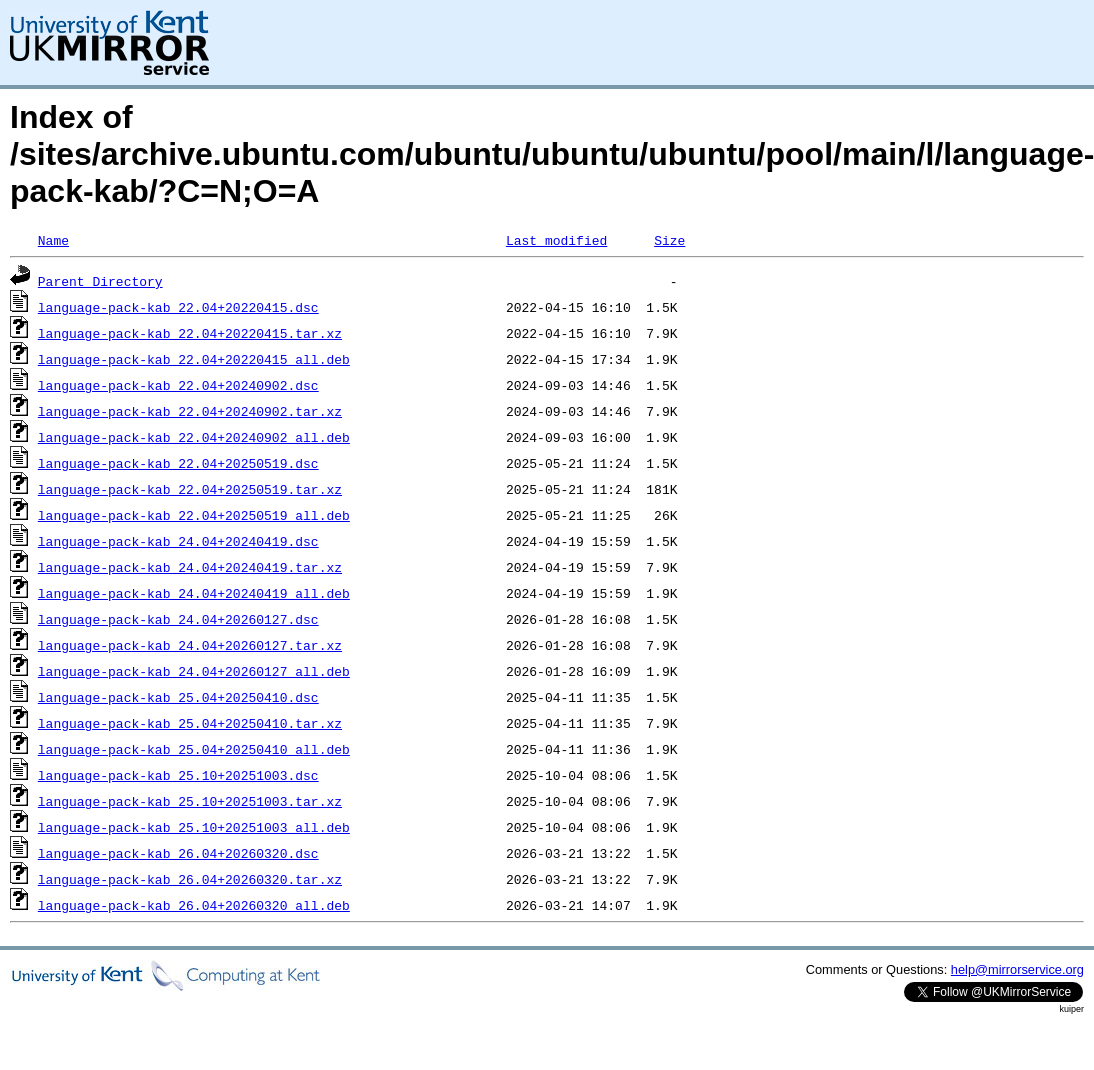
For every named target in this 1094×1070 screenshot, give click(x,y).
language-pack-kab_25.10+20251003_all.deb (194, 827)
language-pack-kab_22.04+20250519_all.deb (194, 515)
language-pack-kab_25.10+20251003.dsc (178, 775)
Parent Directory (100, 281)
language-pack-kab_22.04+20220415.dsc (178, 307)
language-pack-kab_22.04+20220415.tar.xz (190, 333)
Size (669, 240)
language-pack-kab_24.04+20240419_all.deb (194, 593)
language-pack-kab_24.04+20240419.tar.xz (190, 567)
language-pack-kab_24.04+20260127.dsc (178, 619)
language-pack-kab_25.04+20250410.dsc (178, 697)
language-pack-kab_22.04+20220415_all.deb (194, 359)
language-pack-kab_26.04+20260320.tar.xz (190, 879)
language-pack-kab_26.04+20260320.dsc (178, 853)
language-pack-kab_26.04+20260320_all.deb (194, 905)
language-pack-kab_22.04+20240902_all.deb (194, 437)
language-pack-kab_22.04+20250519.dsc (178, 463)
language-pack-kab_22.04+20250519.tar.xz (190, 489)
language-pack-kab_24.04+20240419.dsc (178, 541)
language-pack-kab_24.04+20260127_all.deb (194, 671)
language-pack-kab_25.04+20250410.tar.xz (190, 723)
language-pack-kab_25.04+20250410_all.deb (194, 749)
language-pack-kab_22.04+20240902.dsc (178, 385)
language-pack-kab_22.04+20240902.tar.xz (190, 411)
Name (53, 240)
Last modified (556, 240)
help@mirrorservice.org (1017, 969)
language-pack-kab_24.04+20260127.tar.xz (190, 645)
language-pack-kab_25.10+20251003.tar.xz (190, 801)
